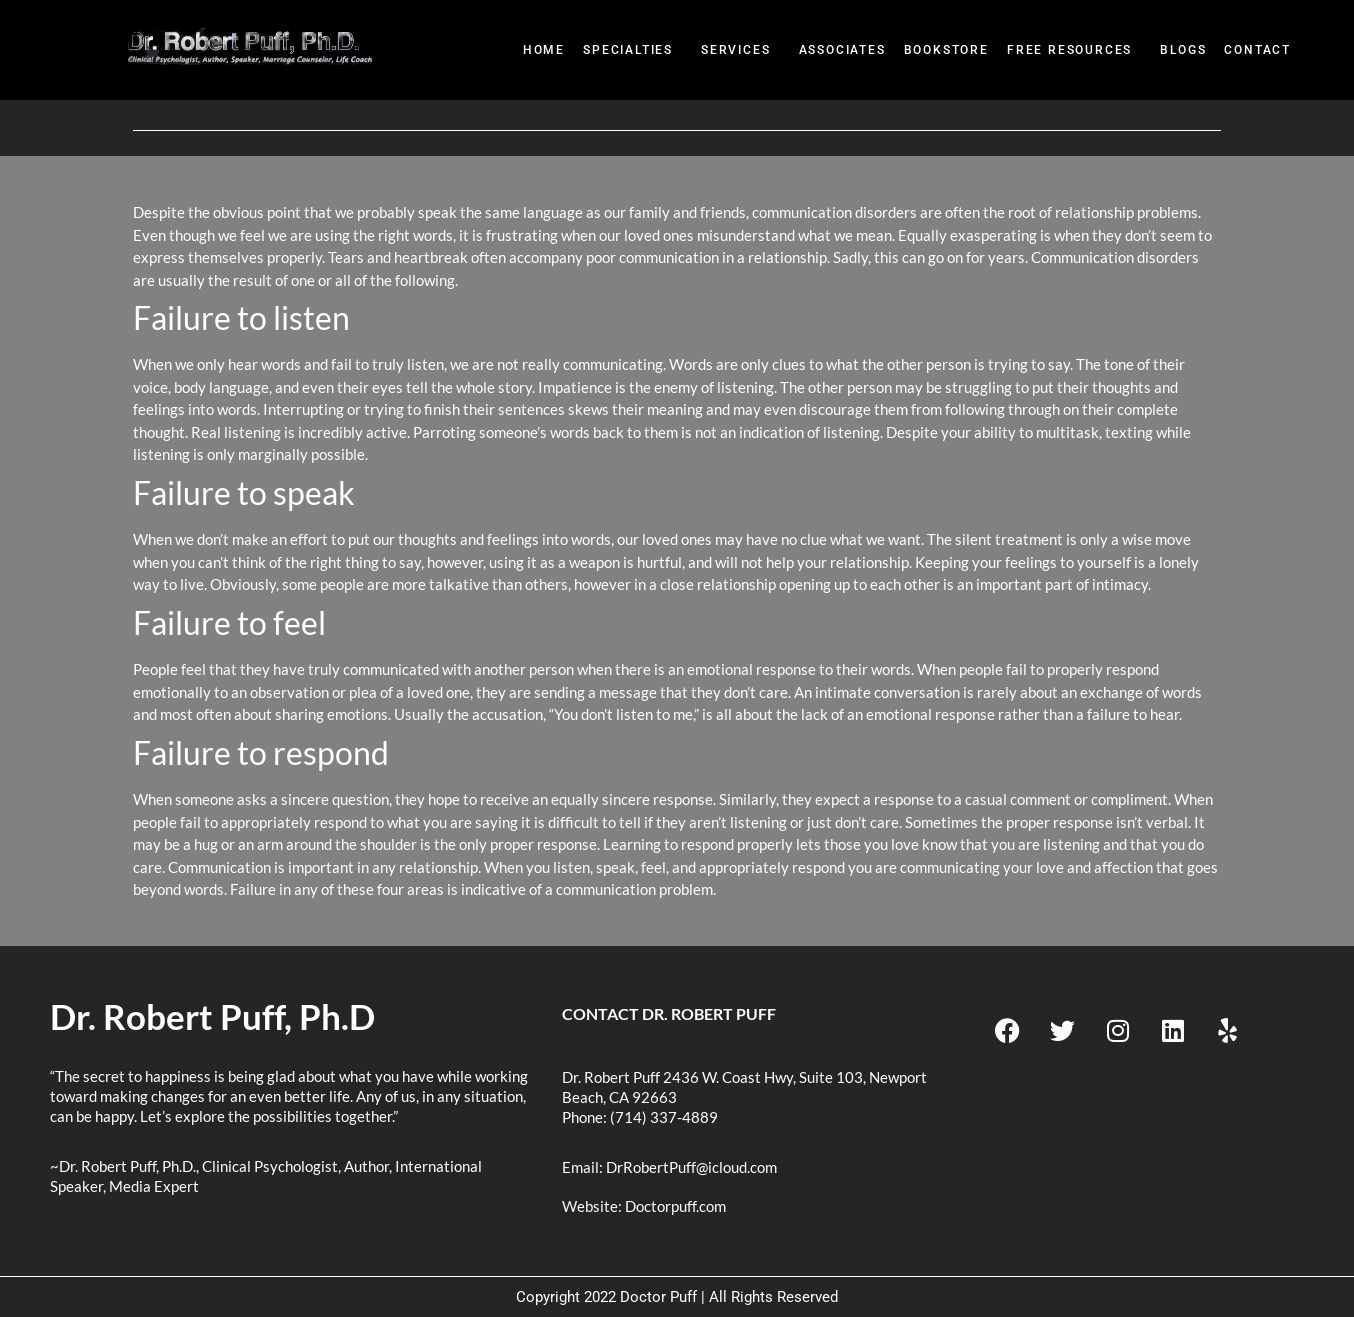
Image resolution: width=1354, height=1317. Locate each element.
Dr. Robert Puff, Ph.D (212, 1016)
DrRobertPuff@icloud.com (691, 1167)
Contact (1257, 50)
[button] (633, 50)
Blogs (1183, 50)
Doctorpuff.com (675, 1206)
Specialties (628, 50)
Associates (842, 50)
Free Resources (1069, 50)
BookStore (946, 50)
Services (735, 50)
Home (544, 50)
